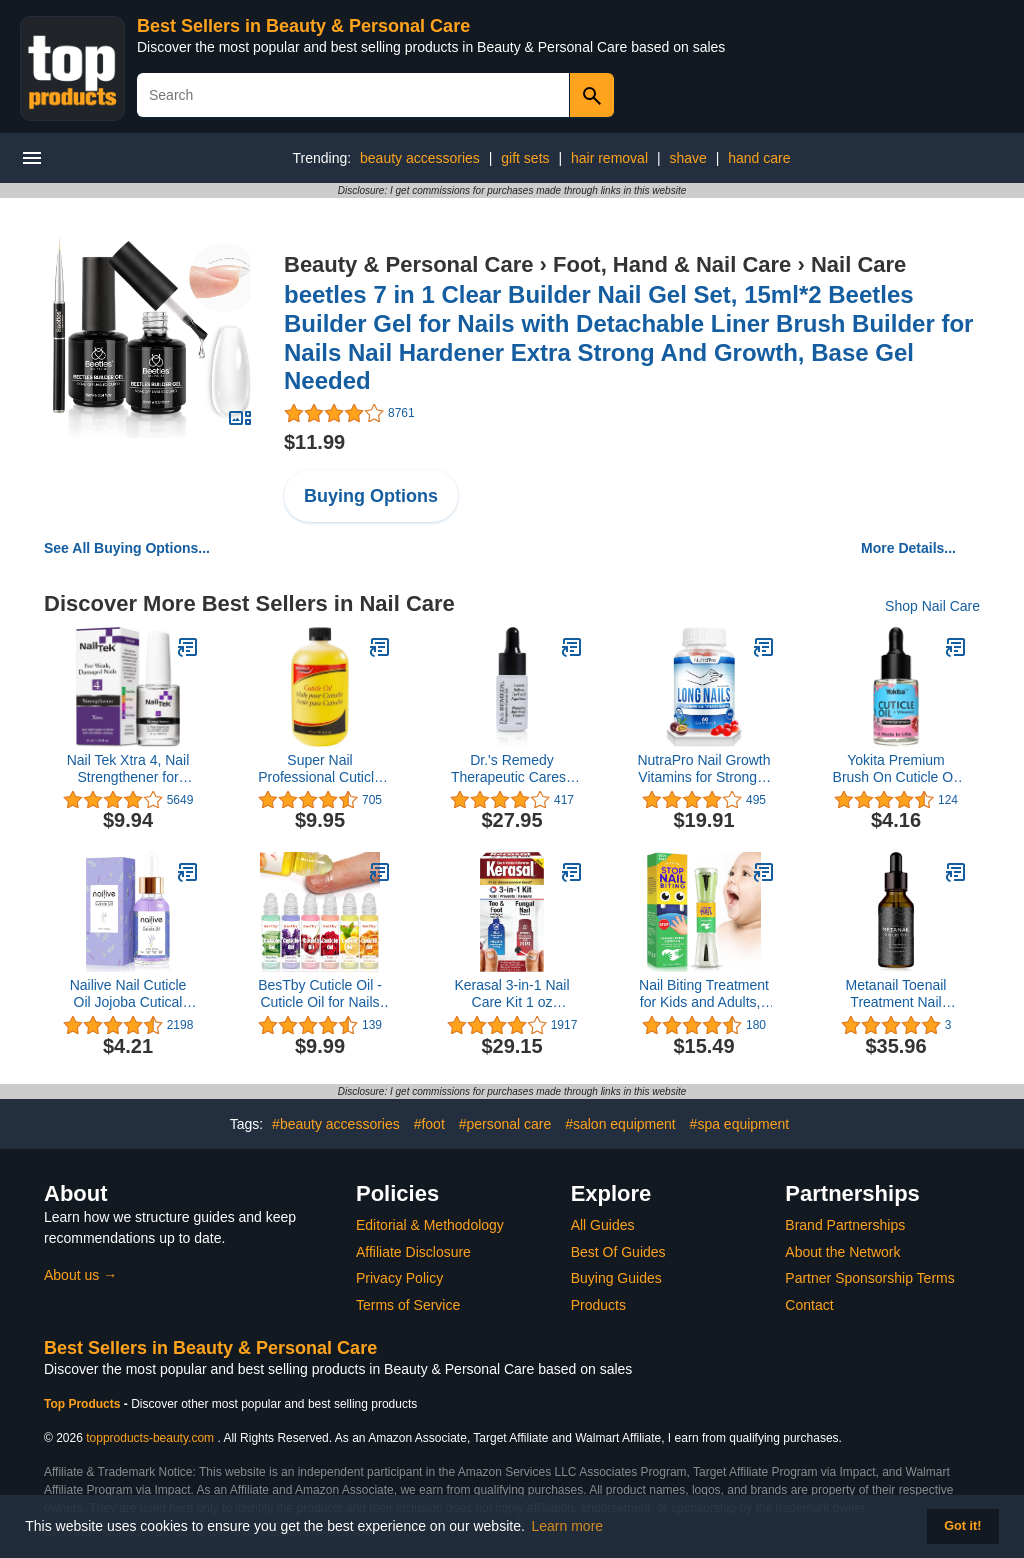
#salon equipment (620, 1124)
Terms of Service (408, 1305)
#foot (429, 1124)
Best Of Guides (618, 1252)
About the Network (842, 1252)
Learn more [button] (568, 1526)
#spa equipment (740, 1124)
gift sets (525, 158)
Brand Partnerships (845, 1225)
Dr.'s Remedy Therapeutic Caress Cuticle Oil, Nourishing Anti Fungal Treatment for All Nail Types (512, 769)
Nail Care (858, 264)
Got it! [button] (962, 1526)
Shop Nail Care (932, 606)
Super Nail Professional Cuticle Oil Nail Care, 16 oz (320, 769)
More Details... (908, 548)
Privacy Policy (399, 1278)
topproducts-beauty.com (150, 1438)
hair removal (609, 158)
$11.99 (314, 442)
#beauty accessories (336, 1124)
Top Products (84, 1404)
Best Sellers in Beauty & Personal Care (303, 26)
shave (687, 158)
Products (598, 1305)
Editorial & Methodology (430, 1225)
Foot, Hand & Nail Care (672, 264)
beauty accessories (420, 158)
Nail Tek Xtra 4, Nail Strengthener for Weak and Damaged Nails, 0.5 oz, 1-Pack (128, 769)
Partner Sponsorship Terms (869, 1278)
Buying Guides (616, 1278)
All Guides (603, 1225)
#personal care (505, 1124)
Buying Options (371, 496)
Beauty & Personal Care (408, 264)
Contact (809, 1305)
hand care (759, 158)
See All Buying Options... (127, 548)
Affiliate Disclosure (413, 1252)
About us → (80, 1275)
